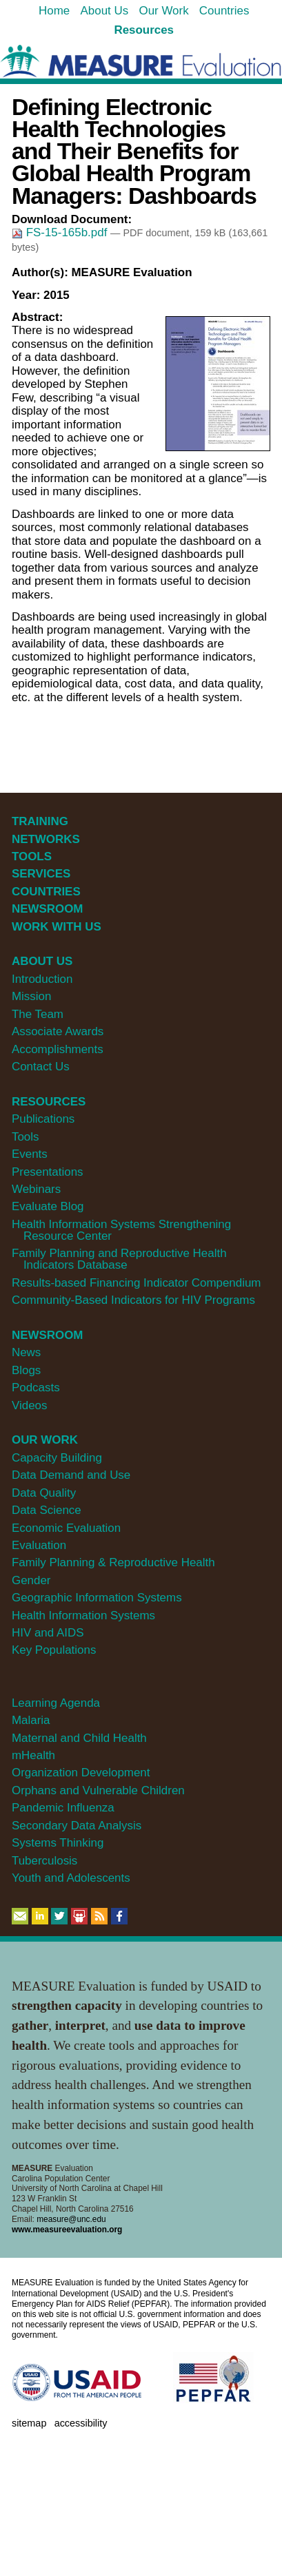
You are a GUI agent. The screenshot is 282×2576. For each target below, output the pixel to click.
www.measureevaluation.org (67, 2229)
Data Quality (44, 1492)
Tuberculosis (44, 1860)
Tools (25, 1136)
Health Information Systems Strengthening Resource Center (121, 1230)
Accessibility (81, 2423)
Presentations (47, 1171)
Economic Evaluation (66, 1528)
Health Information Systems (83, 1615)
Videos (29, 1405)
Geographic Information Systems (97, 1597)
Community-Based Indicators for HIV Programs (133, 1300)
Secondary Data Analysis (76, 1825)
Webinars (36, 1189)
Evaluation (39, 1545)
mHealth (33, 1755)
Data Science (46, 1510)
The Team (37, 1014)
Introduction (42, 979)
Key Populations (54, 1649)
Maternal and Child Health (79, 1738)
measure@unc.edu (71, 2219)
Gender (31, 1580)
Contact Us (41, 1066)
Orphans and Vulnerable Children (98, 1790)
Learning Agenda (56, 1703)
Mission (31, 996)
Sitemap (29, 2423)
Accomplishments (57, 1049)
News (26, 1352)
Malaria (31, 1720)
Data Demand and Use (71, 1475)
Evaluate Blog (48, 1206)
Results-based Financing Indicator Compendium (136, 1282)
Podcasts (36, 1387)
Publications (43, 1118)
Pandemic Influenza (63, 1807)
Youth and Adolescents (71, 1877)
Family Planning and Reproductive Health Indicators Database (119, 1259)
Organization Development (81, 1772)
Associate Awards (57, 1031)
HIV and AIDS (48, 1632)
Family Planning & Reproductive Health (113, 1562)
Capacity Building (57, 1457)
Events (30, 1154)
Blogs (26, 1370)
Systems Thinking (57, 1842)
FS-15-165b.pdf (61, 232)
